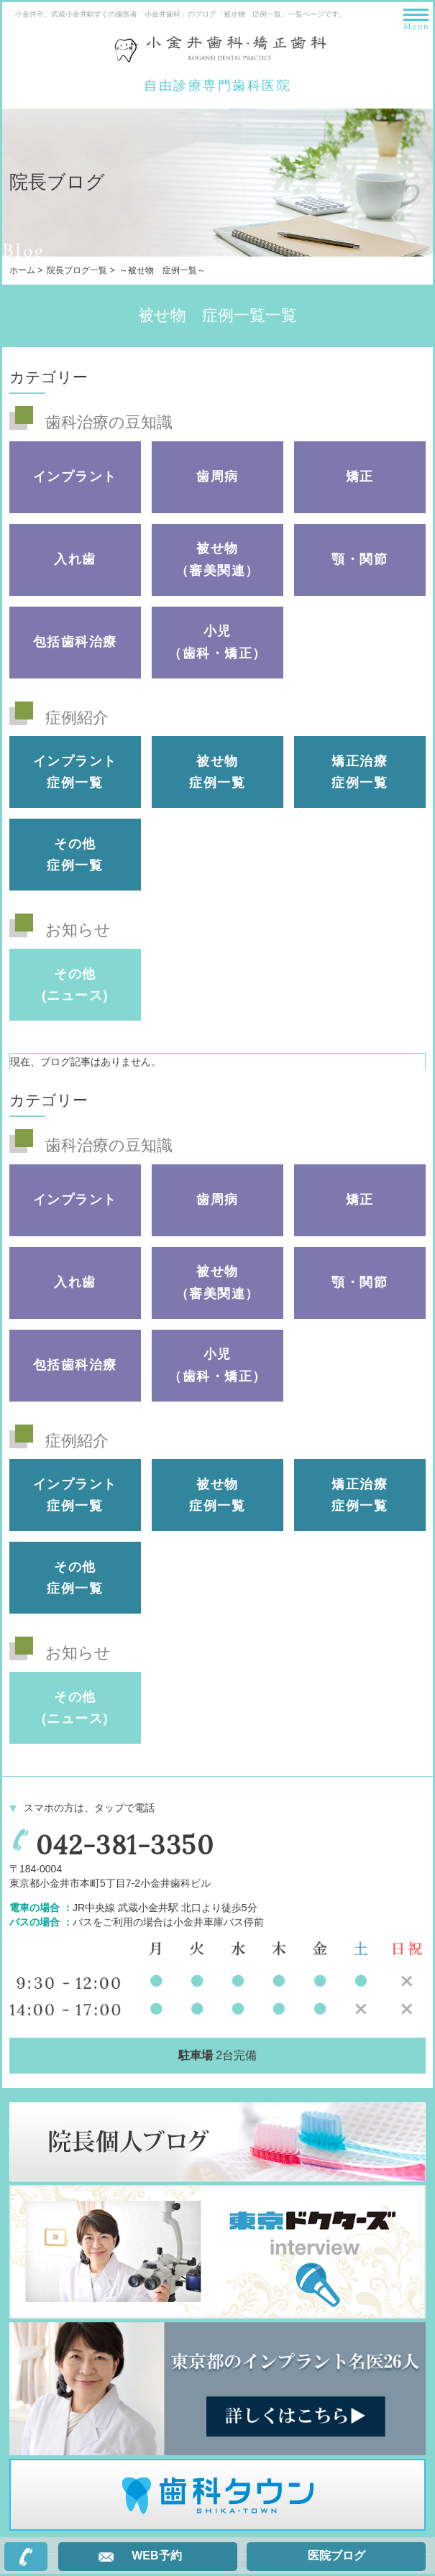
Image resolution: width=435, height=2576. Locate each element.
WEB (156, 2555)
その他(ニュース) (75, 985)
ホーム (22, 270)
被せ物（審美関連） (217, 559)
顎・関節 (359, 559)
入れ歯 (75, 559)
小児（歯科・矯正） (217, 642)
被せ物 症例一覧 (217, 772)
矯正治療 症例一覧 (359, 772)
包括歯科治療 (75, 642)
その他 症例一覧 (75, 855)
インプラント (75, 476)
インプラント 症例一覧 (75, 772)
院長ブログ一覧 (77, 270)
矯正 (360, 476)
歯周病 (217, 476)
